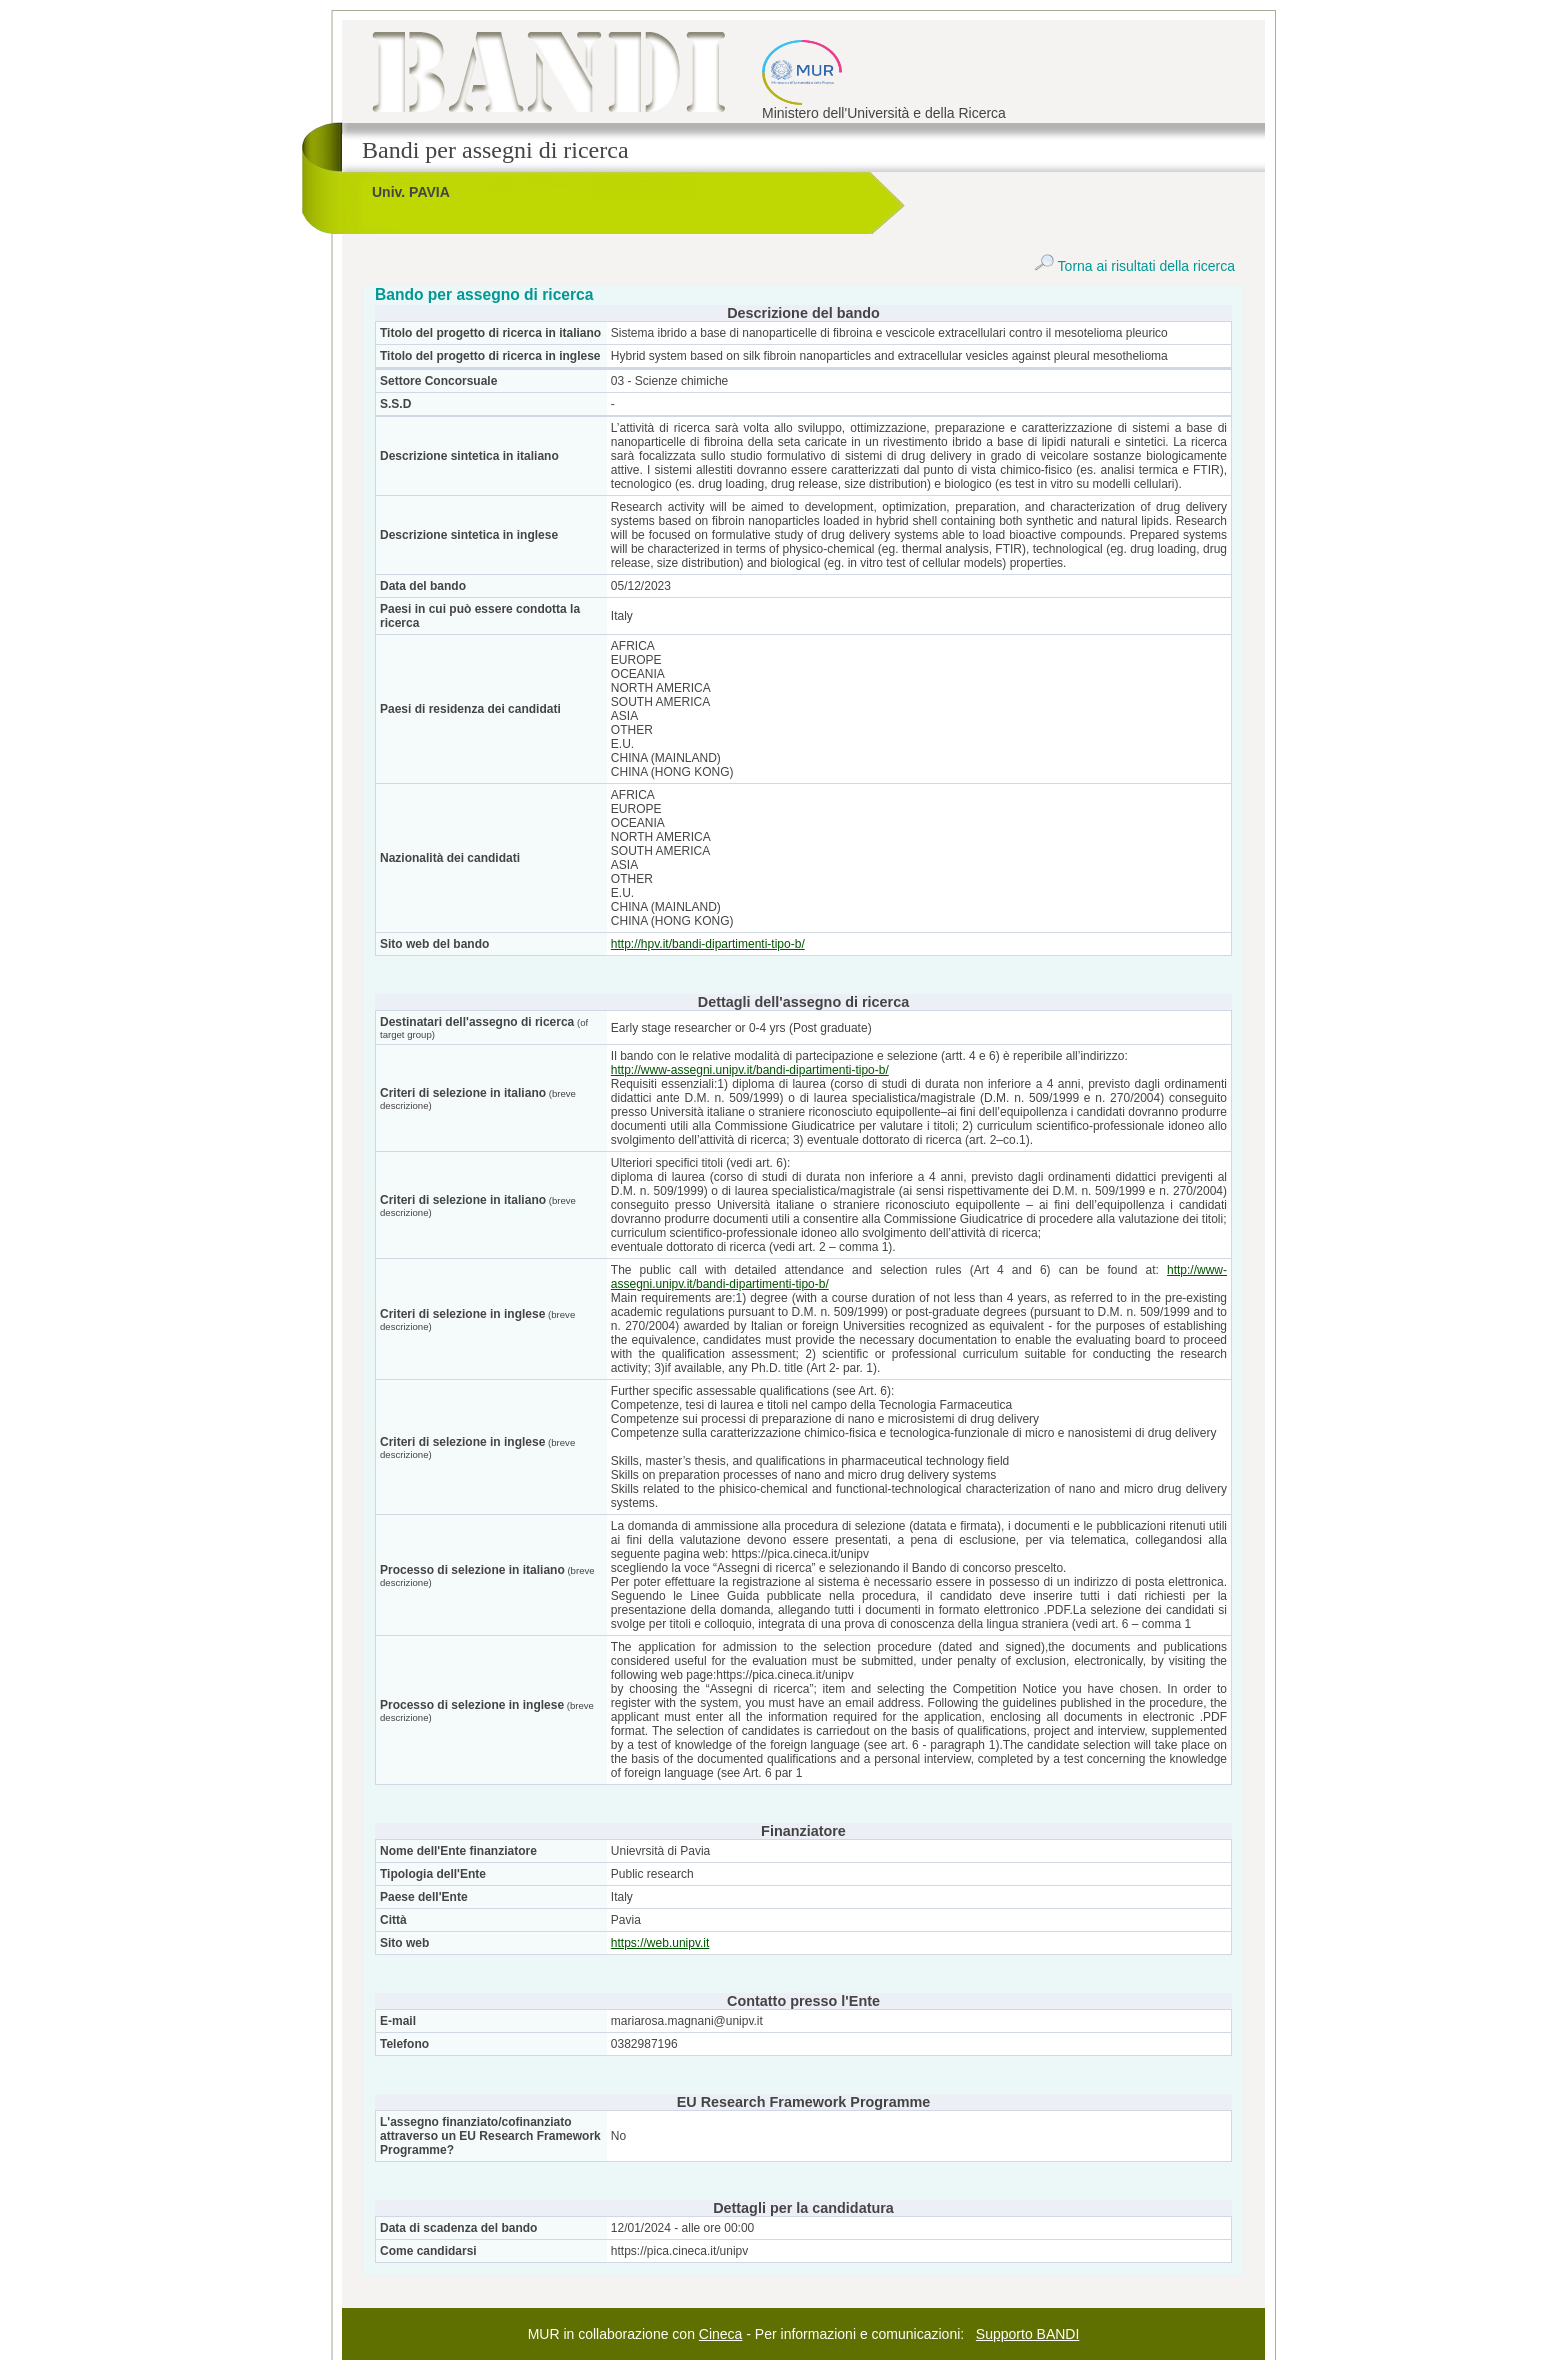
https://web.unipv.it (660, 1943)
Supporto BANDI (1028, 2334)
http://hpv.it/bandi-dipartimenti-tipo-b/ (708, 944)
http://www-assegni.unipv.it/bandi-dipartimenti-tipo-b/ (750, 1070)
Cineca (721, 2334)
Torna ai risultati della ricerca (1134, 266)
